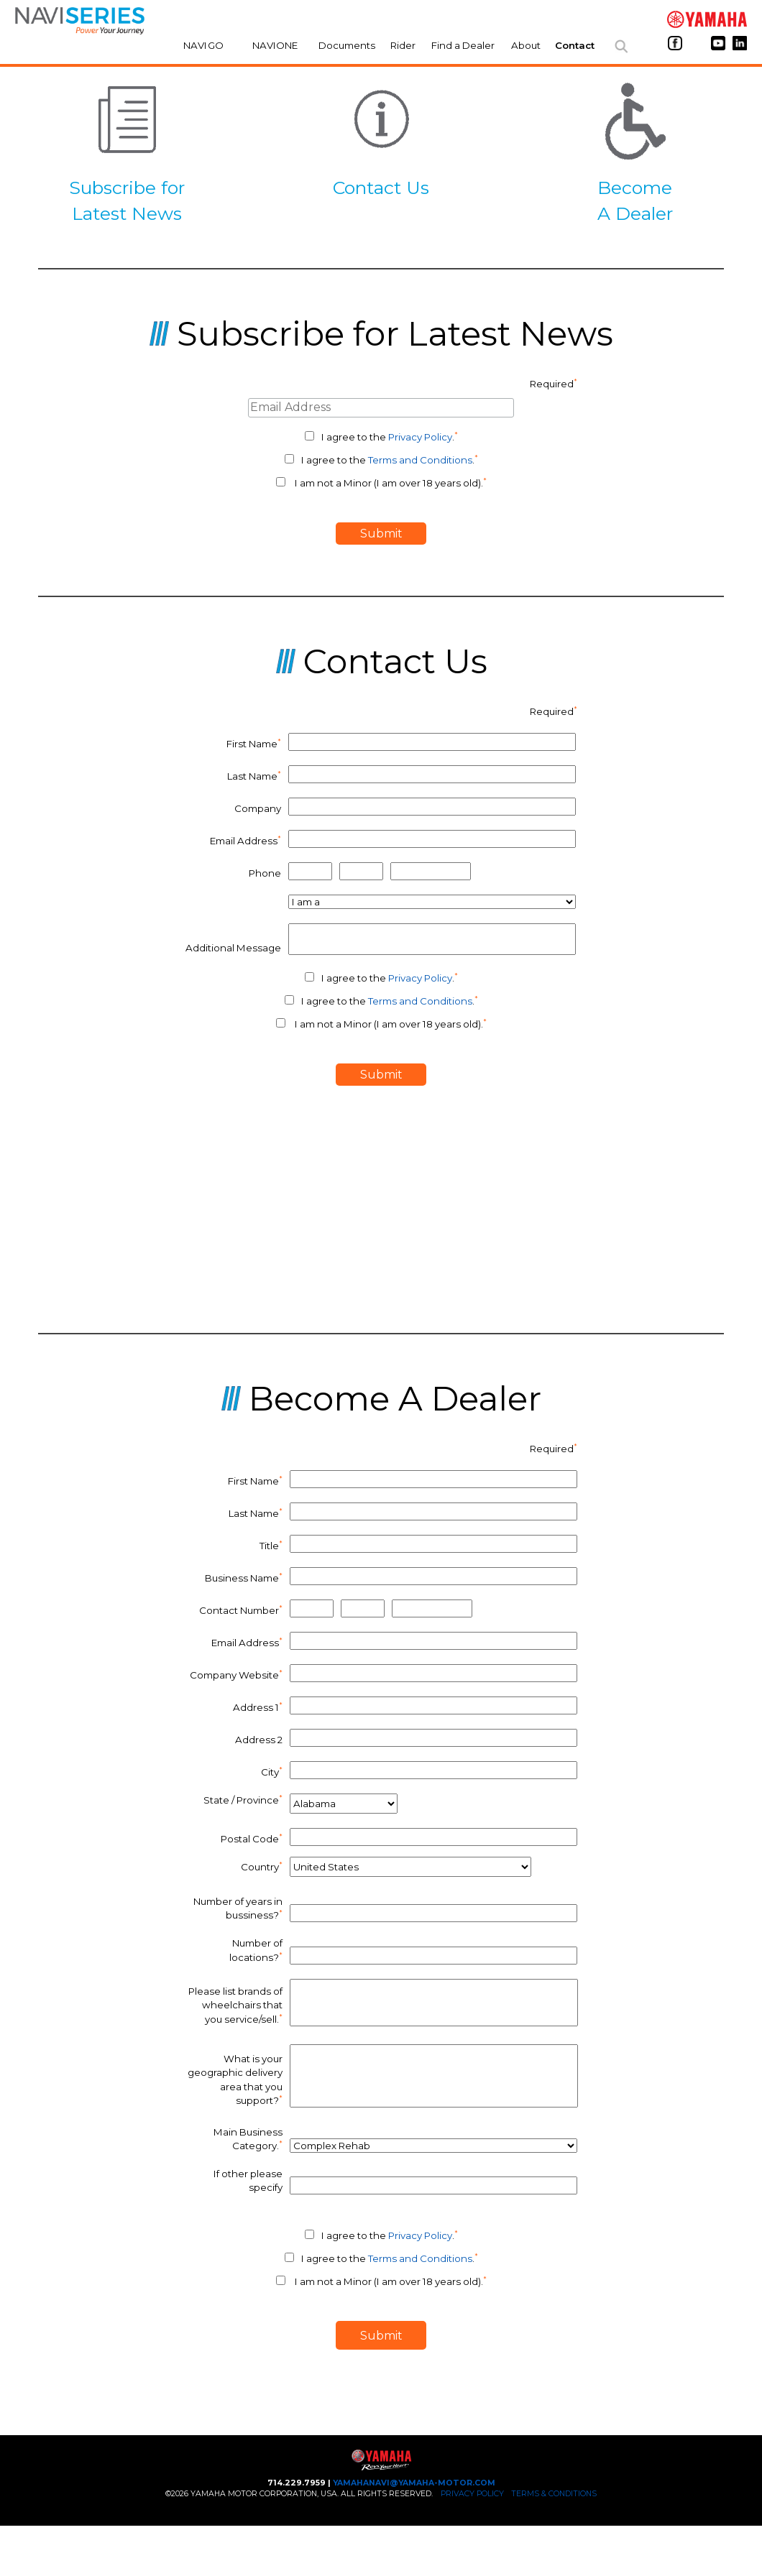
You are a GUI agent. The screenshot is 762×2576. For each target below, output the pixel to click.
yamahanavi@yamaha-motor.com (414, 2483)
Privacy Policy (420, 437)
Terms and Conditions (420, 460)
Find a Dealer (463, 45)
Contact (575, 45)
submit (381, 533)
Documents (346, 45)
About (526, 45)
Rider (403, 45)
